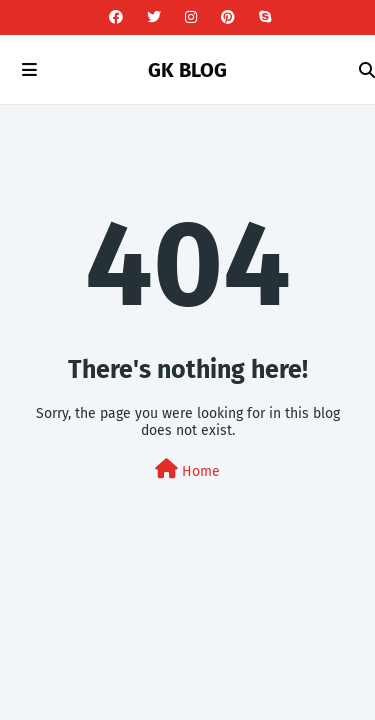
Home (187, 469)
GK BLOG (187, 70)
